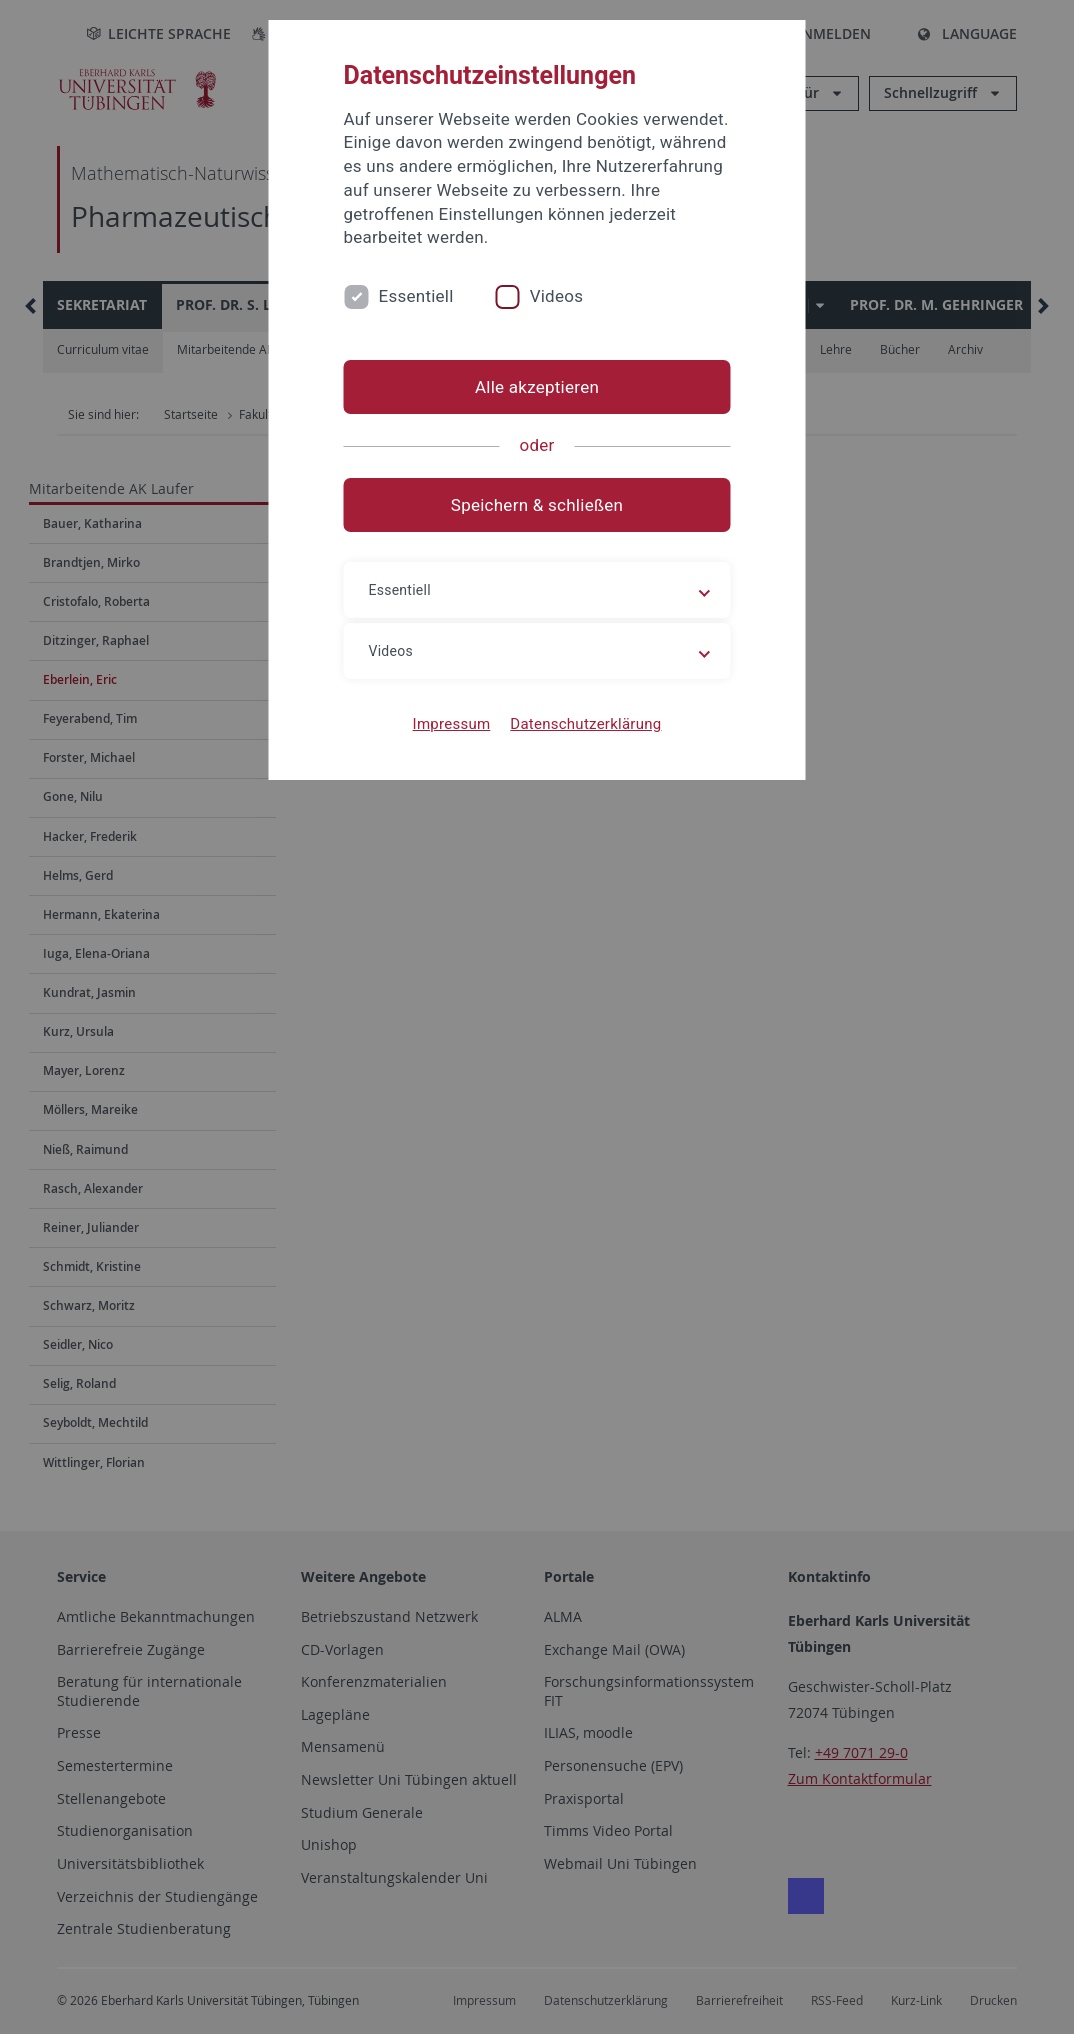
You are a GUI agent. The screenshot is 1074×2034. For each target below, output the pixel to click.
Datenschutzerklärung (585, 724)
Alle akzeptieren (537, 387)
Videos (557, 296)
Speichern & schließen (537, 505)
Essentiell (416, 296)
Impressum (452, 724)
